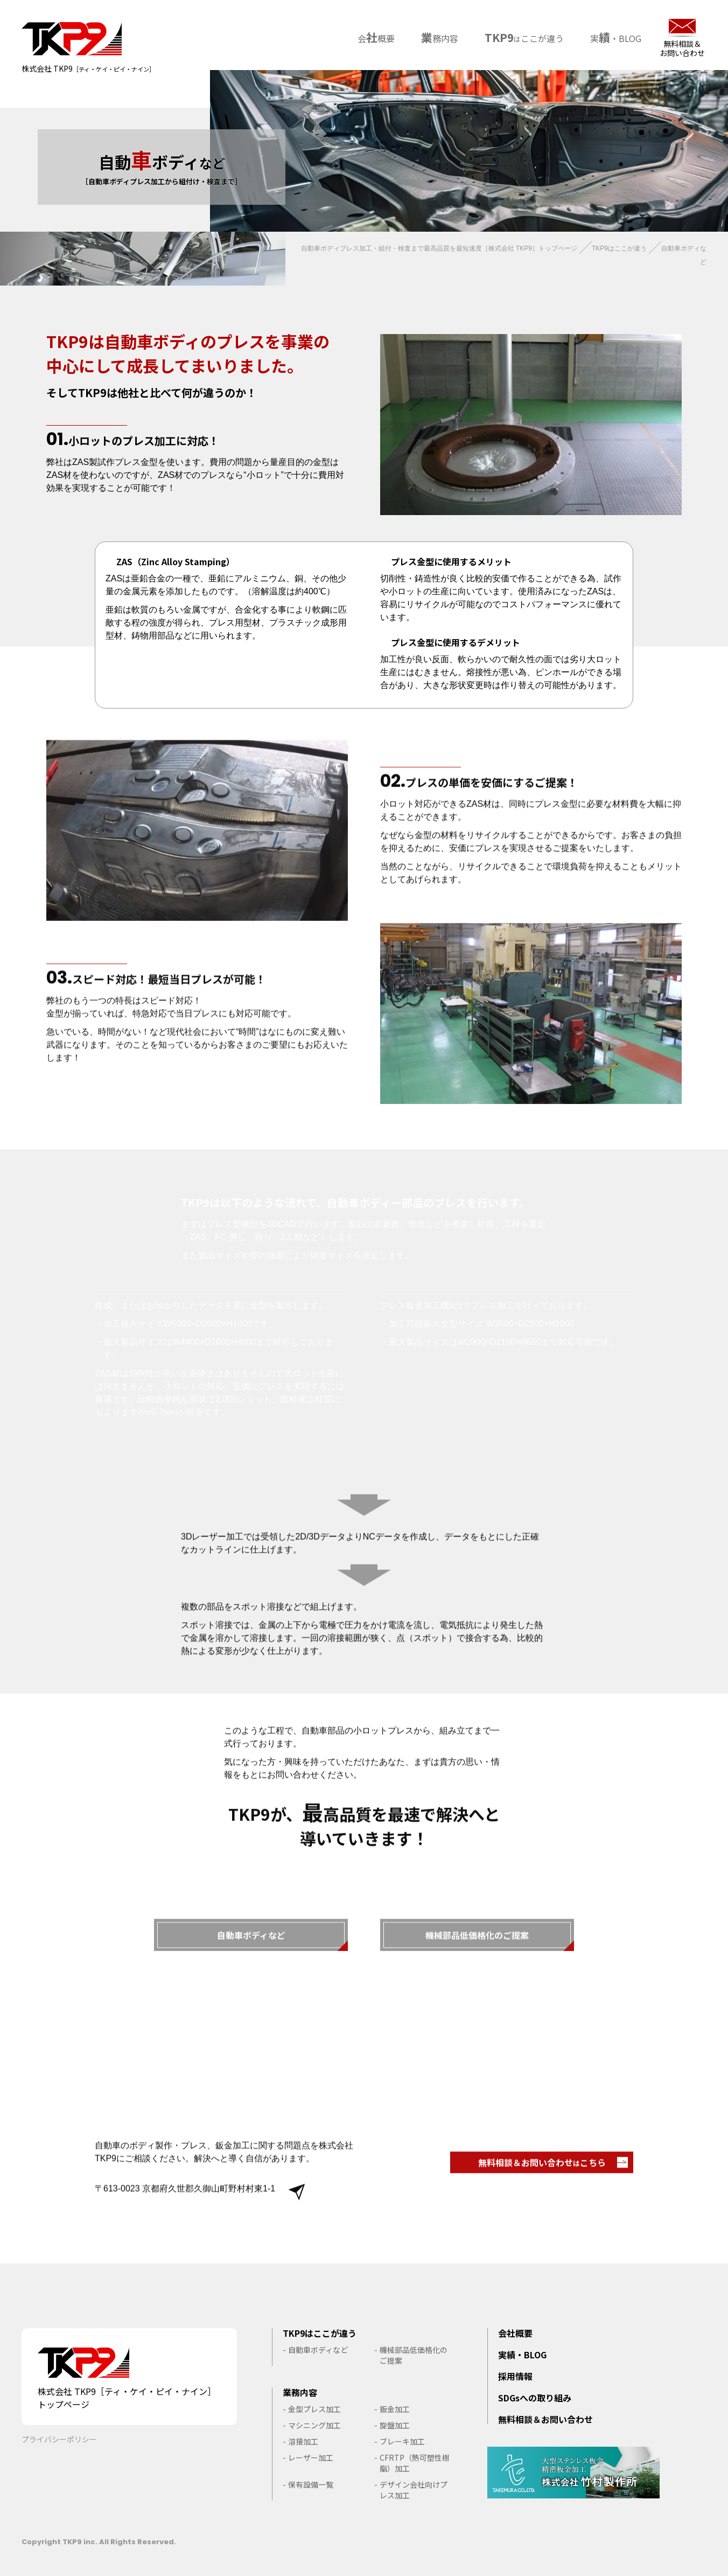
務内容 (437, 36)
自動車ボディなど (318, 2349)
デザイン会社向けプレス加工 (413, 2490)
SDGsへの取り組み (534, 2397)
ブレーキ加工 (402, 2441)
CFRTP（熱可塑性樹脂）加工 (415, 2463)
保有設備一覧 (310, 2484)
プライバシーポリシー (59, 2439)
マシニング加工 (314, 2425)
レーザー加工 (310, 2457)
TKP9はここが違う (619, 248)
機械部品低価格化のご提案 (413, 2355)
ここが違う (522, 36)
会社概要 (515, 2333)
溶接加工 (303, 2441)
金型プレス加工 (314, 2409)
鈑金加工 (395, 2409)
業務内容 (300, 2392)
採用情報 (515, 2376)
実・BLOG (613, 36)
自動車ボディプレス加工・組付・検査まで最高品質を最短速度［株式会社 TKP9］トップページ (439, 248)
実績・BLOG (522, 2354)
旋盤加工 (395, 2425)
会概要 (374, 36)
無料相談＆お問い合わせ (682, 48)
